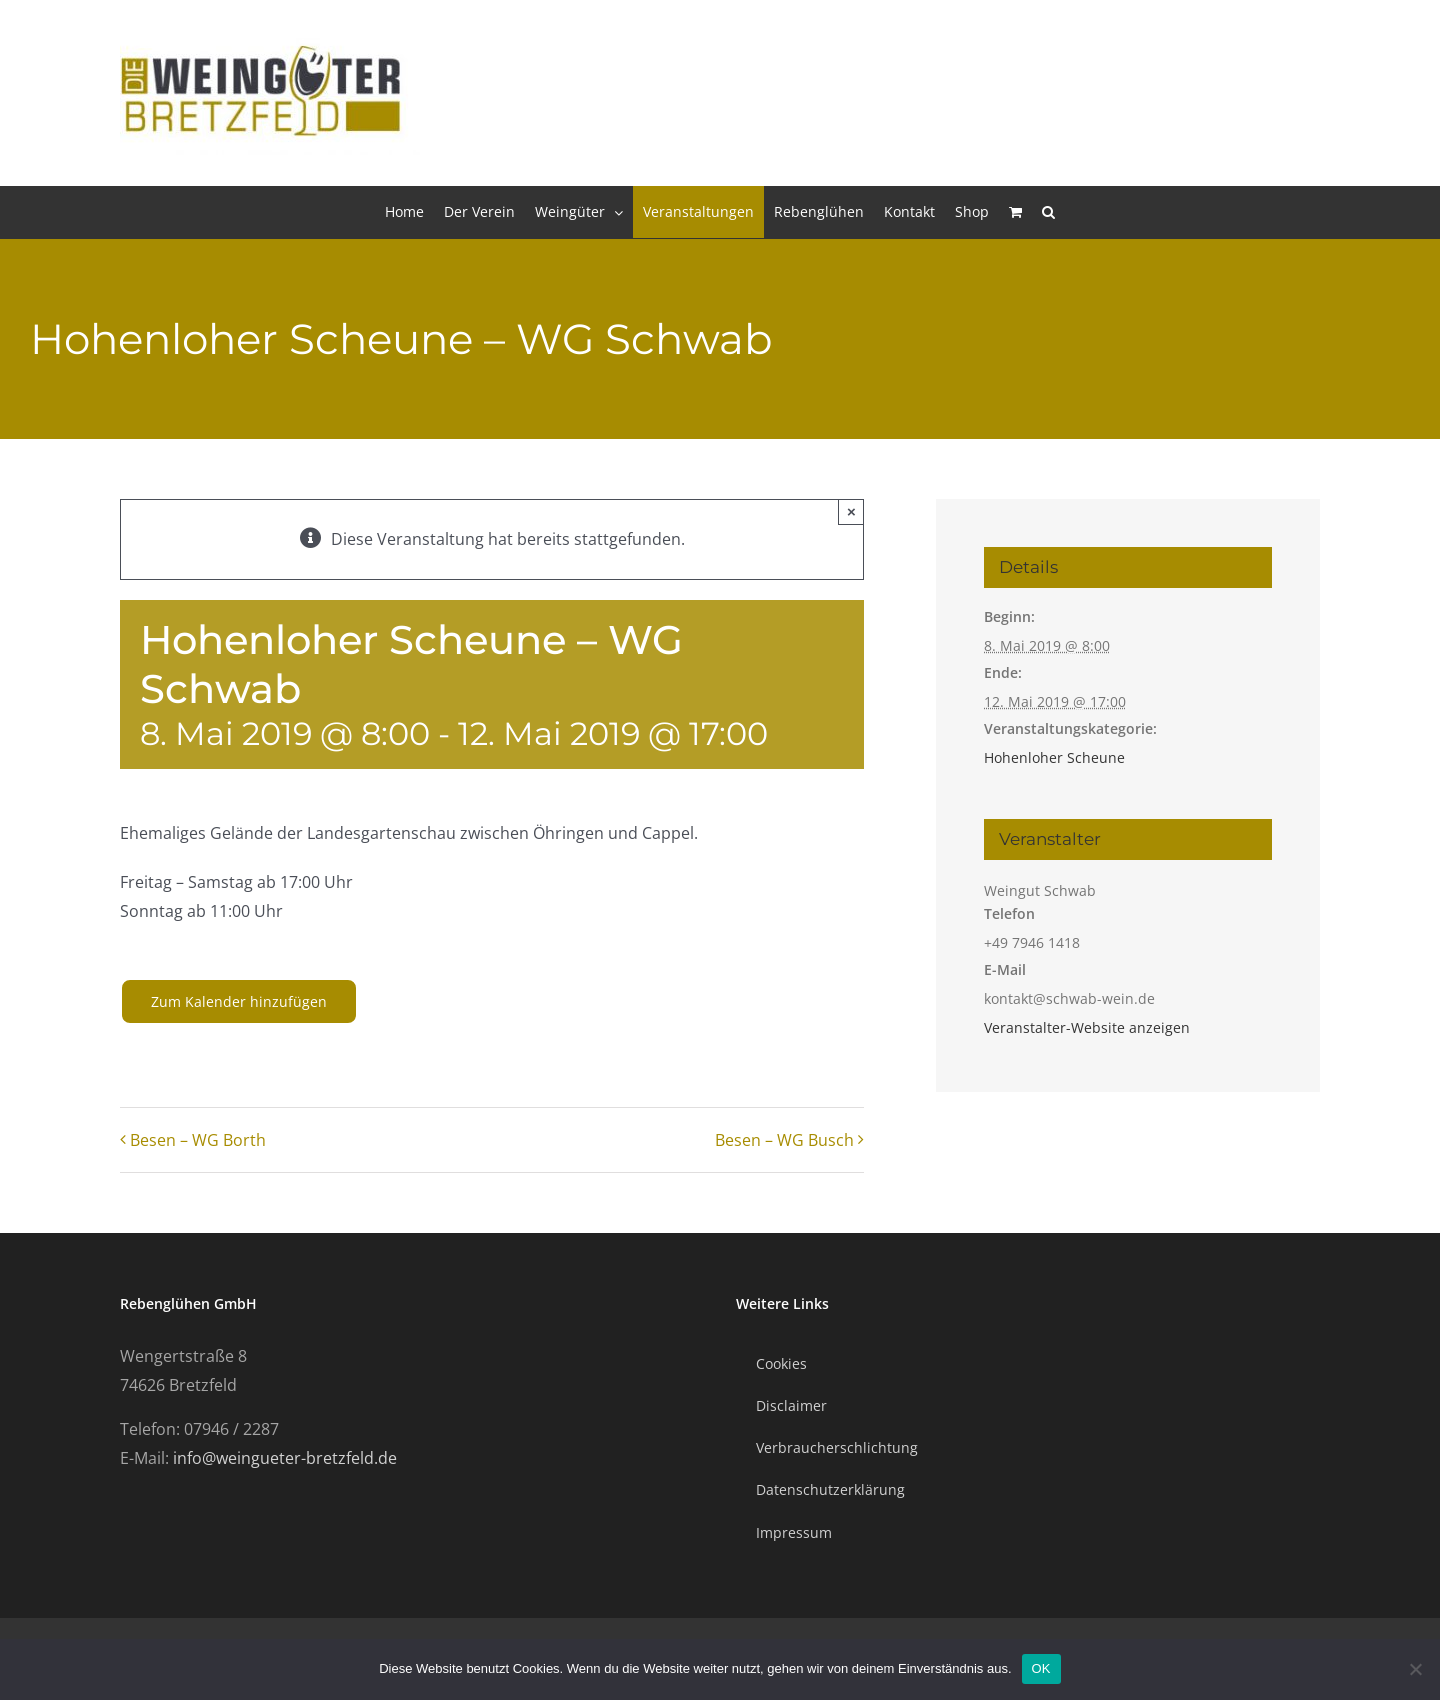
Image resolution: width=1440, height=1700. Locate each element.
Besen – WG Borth (198, 1140)
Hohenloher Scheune (1054, 757)
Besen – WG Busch (784, 1140)
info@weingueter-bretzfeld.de (285, 1458)
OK (1041, 1668)
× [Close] (851, 511)
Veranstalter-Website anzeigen (1087, 1027)
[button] (1048, 212)
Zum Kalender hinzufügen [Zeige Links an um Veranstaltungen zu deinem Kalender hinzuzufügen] (239, 1001)
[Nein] (1415, 1669)
